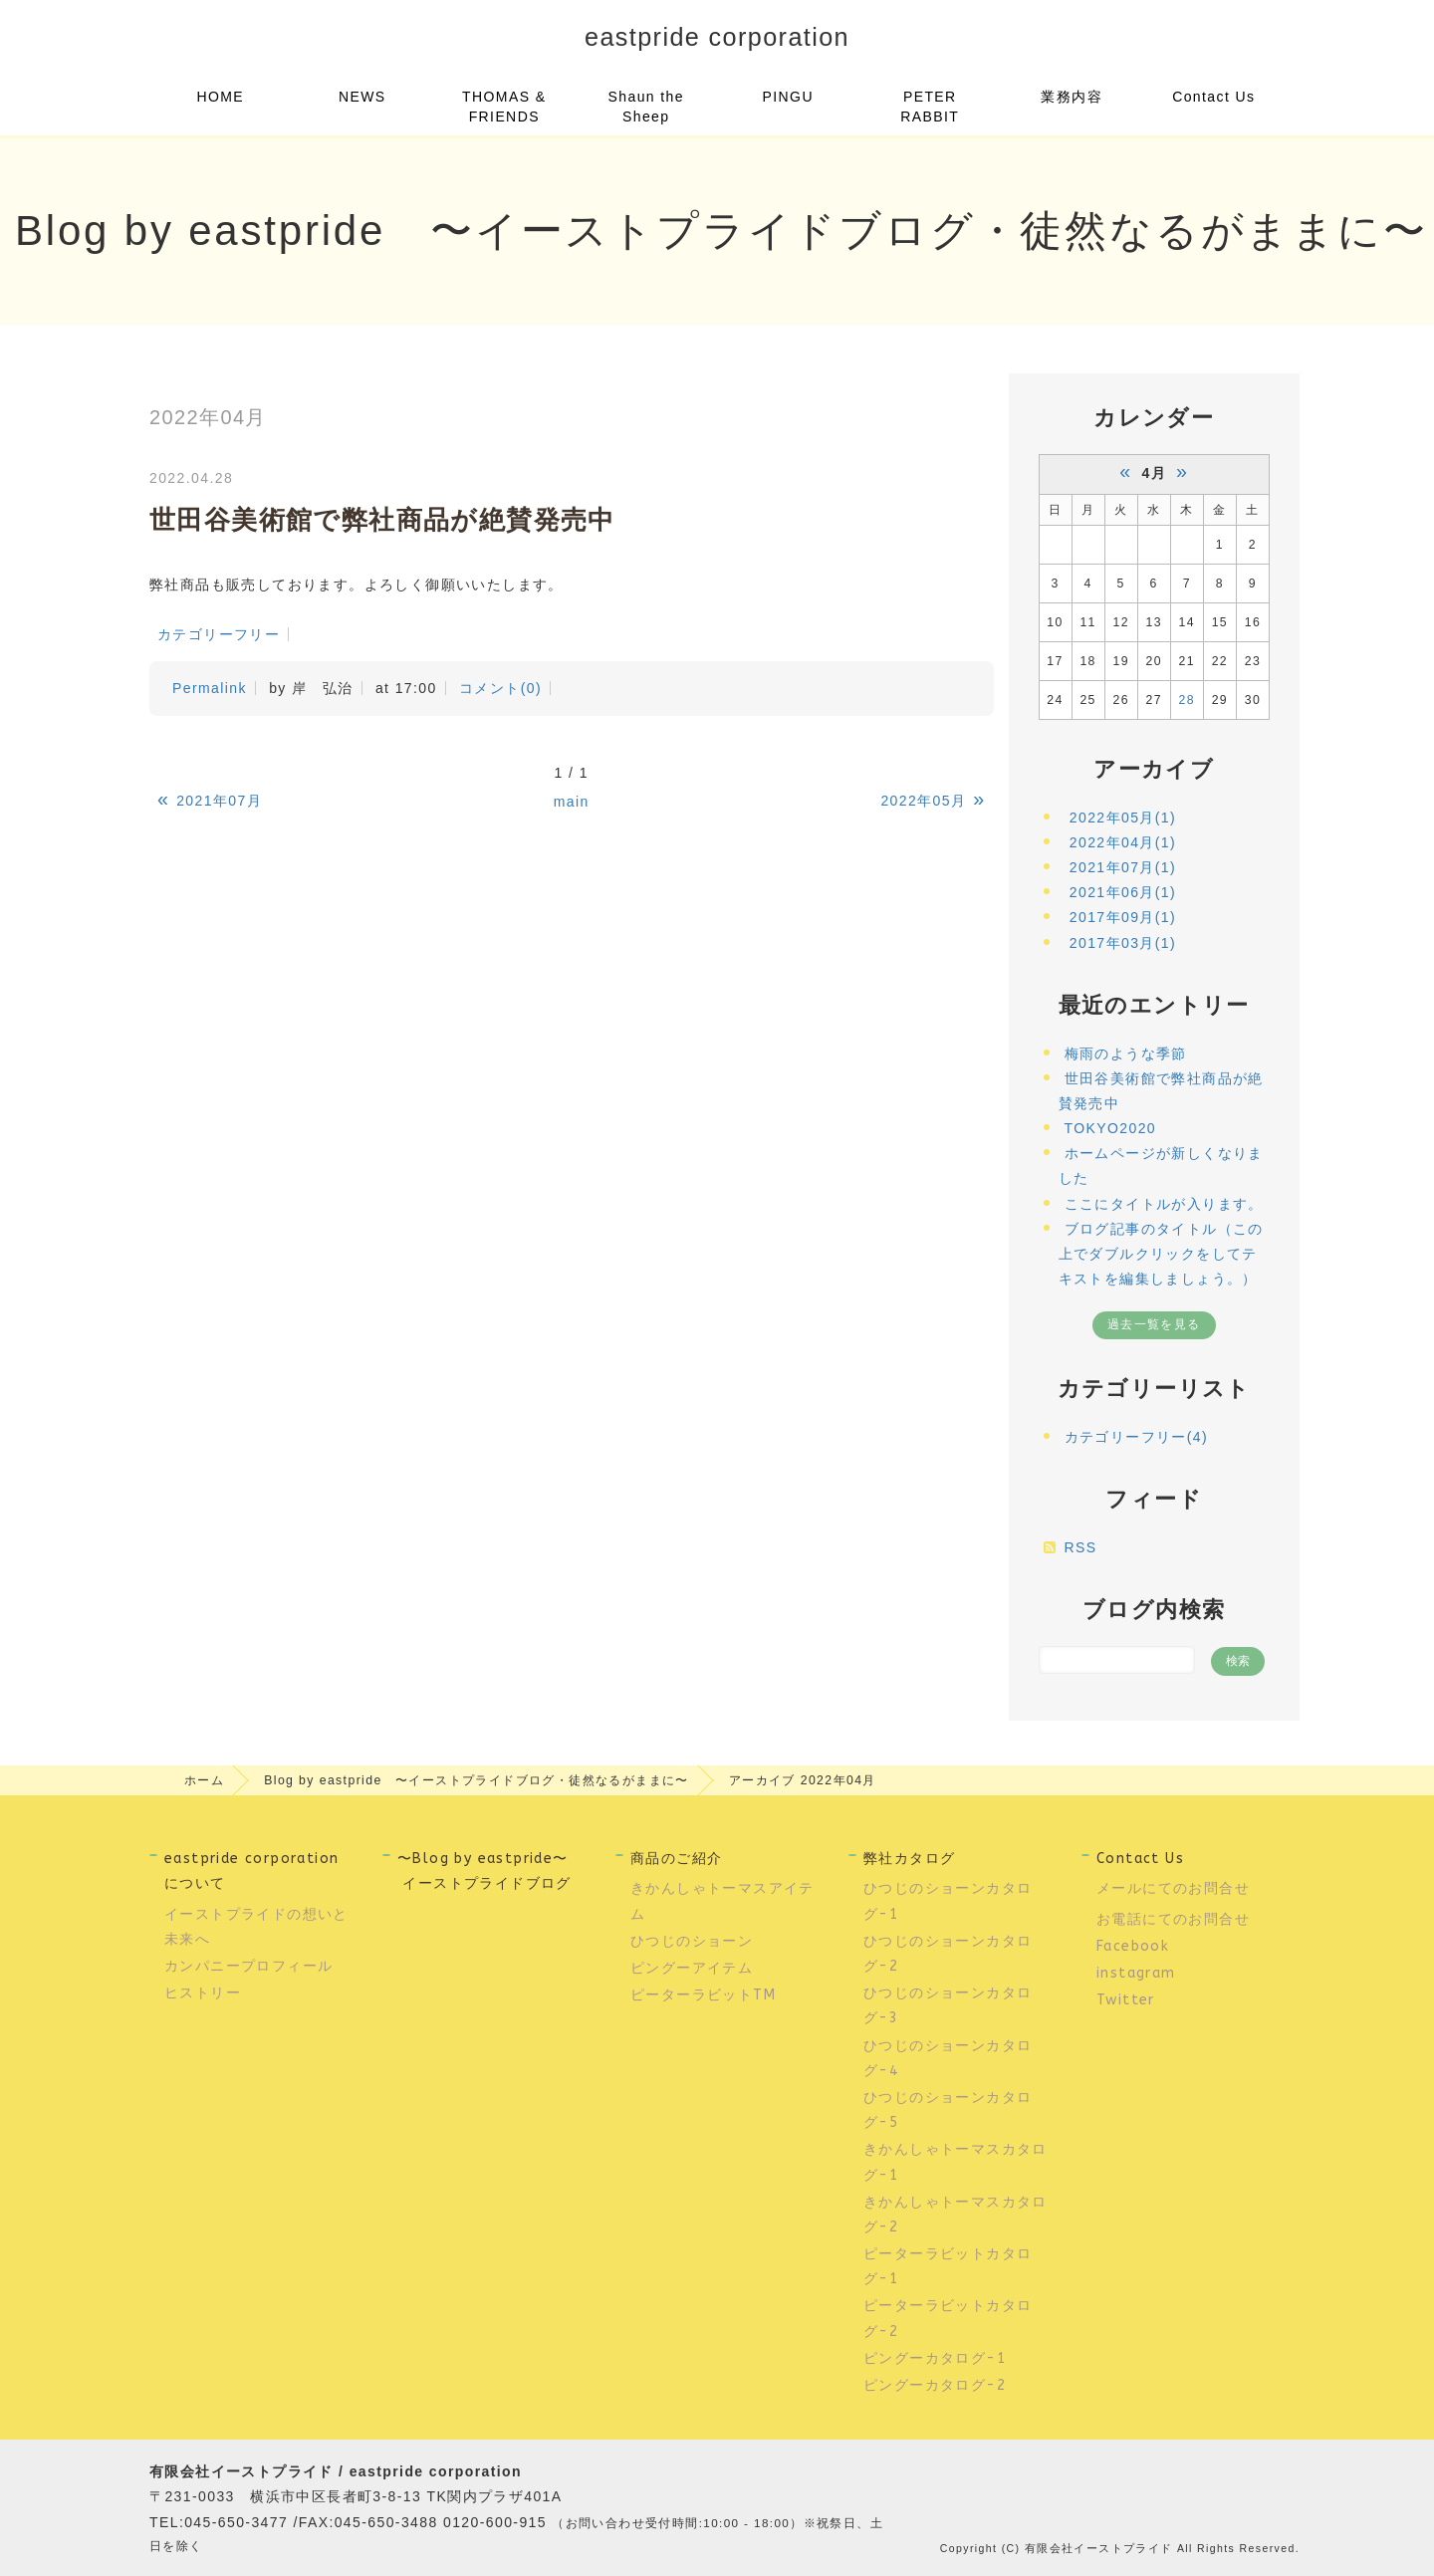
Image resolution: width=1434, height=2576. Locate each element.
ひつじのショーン (691, 1941)
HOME (220, 97)
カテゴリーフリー (218, 634)
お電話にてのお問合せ (1173, 1919)
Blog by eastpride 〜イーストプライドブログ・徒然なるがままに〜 (476, 1780)
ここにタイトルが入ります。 (1164, 1204)
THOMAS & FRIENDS (504, 106)
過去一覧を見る (1154, 1324)
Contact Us (1213, 97)
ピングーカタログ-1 (934, 2358)
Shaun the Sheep (646, 106)
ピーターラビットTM (703, 1995)
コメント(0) (500, 688)
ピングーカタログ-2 (934, 2385)
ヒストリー (202, 1993)
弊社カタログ (909, 1858)
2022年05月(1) (1123, 817)
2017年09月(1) (1123, 917)
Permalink (209, 688)
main (572, 802)
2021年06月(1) (1123, 892)
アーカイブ (1153, 769)
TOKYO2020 (1111, 1128)
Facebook (1132, 1946)
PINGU (788, 97)
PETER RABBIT (929, 106)
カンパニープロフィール (251, 1966)
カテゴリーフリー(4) (1137, 1437)
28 (1187, 700)
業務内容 (1071, 97)
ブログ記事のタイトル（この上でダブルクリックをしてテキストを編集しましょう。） (1161, 1254)
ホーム (204, 1780)
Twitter (1125, 1999)
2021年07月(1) (1123, 867)
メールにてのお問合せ (1173, 1888)
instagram (1136, 1973)
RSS (1081, 1547)
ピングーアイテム (691, 1968)
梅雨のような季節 (1126, 1053)
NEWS (362, 97)
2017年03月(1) (1123, 943)
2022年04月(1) (1123, 842)
